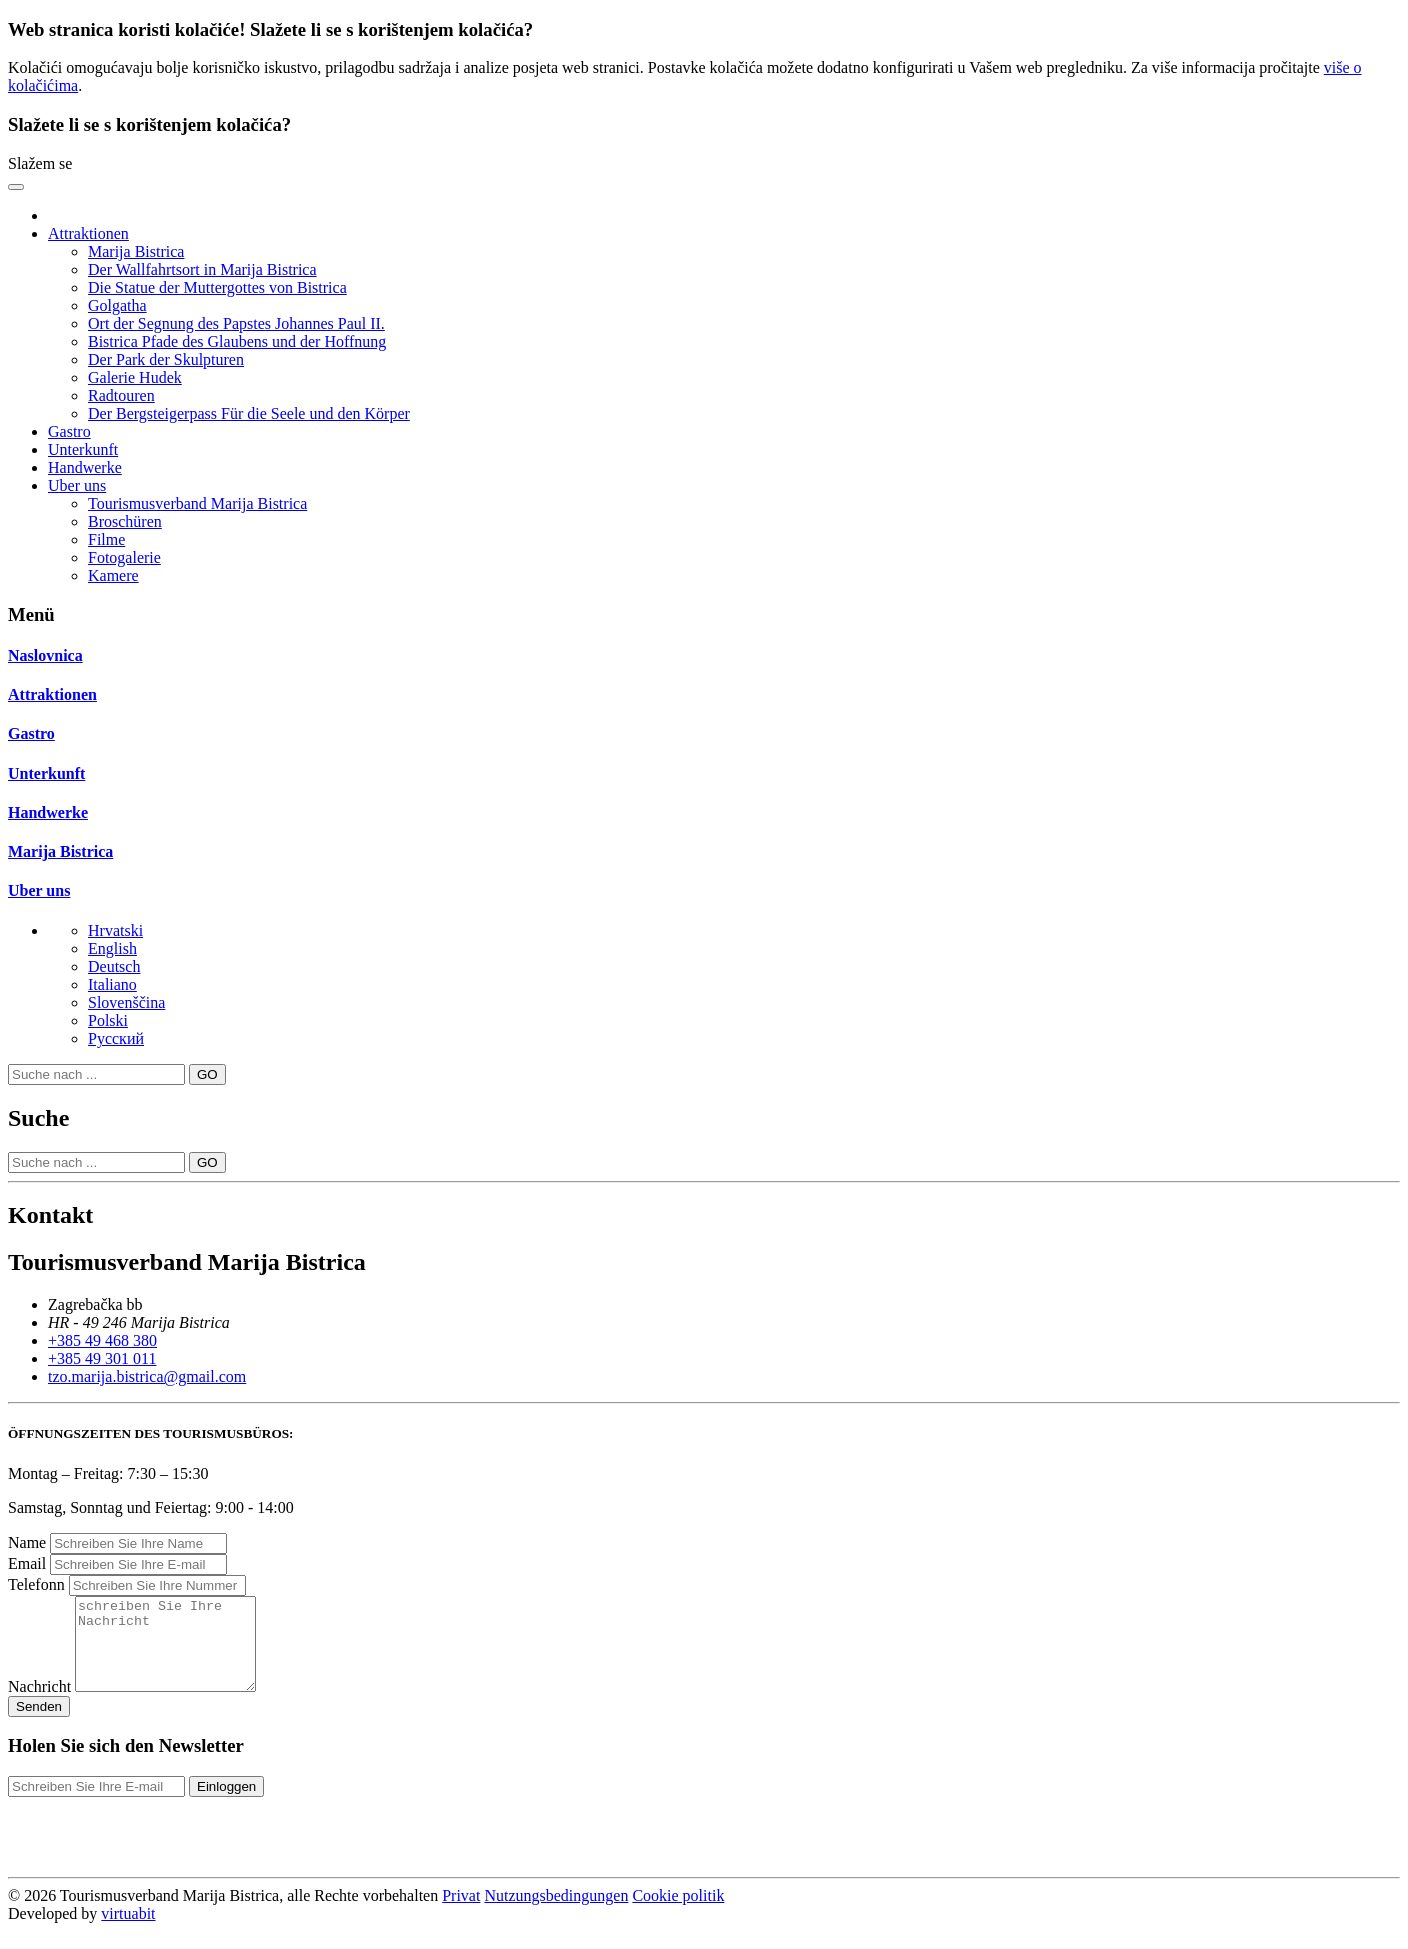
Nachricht (39, 1704)
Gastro (69, 431)
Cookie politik (678, 1913)
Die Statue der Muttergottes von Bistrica (217, 287)
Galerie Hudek (135, 377)
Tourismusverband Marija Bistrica (197, 503)
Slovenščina (126, 1002)
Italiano (112, 984)
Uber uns (39, 890)
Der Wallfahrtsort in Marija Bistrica (202, 269)
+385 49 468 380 (102, 1340)
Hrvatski (115, 930)
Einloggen (226, 1804)
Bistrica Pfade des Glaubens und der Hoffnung (237, 341)
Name (27, 1542)
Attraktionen (52, 694)
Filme (106, 539)
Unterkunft (83, 449)
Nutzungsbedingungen (556, 1913)
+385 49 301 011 (102, 1358)
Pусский (116, 1038)
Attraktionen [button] (88, 233)
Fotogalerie (124, 557)
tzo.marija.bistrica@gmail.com (147, 1376)
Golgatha (117, 305)
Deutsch (114, 966)
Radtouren (121, 395)
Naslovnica (45, 655)
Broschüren (125, 521)
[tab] (704, 656)
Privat (461, 1913)
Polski (108, 1020)
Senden (39, 1724)
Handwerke (85, 467)
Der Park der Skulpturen (166, 359)
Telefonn (36, 1584)
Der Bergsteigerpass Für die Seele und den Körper (249, 413)
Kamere (113, 575)
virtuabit (128, 1931)
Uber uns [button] (77, 485)
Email (27, 1563)
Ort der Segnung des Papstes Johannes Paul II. (236, 323)
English (112, 948)
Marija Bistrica (136, 251)
